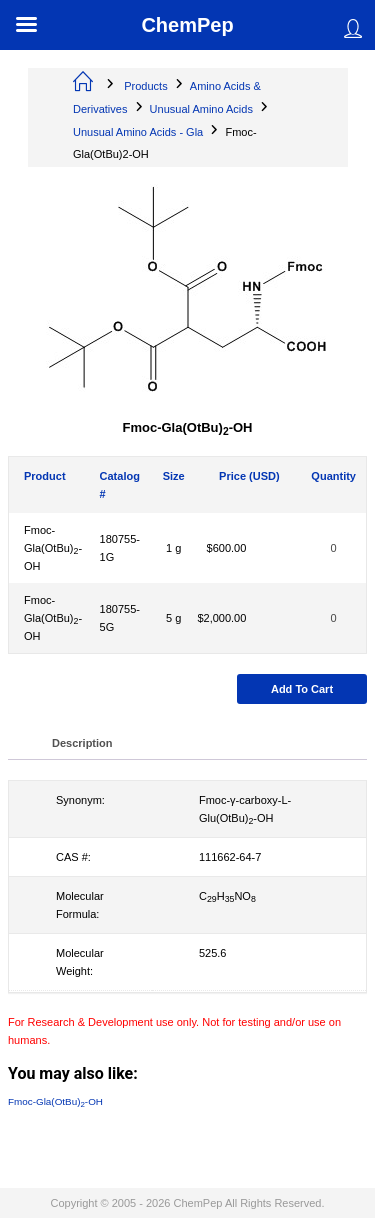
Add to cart (302, 689)
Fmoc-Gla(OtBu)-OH (53, 548)
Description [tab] (82, 743)
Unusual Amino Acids (201, 109)
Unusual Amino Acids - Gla (138, 132)
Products (145, 86)
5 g (173, 618)
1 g (173, 548)
